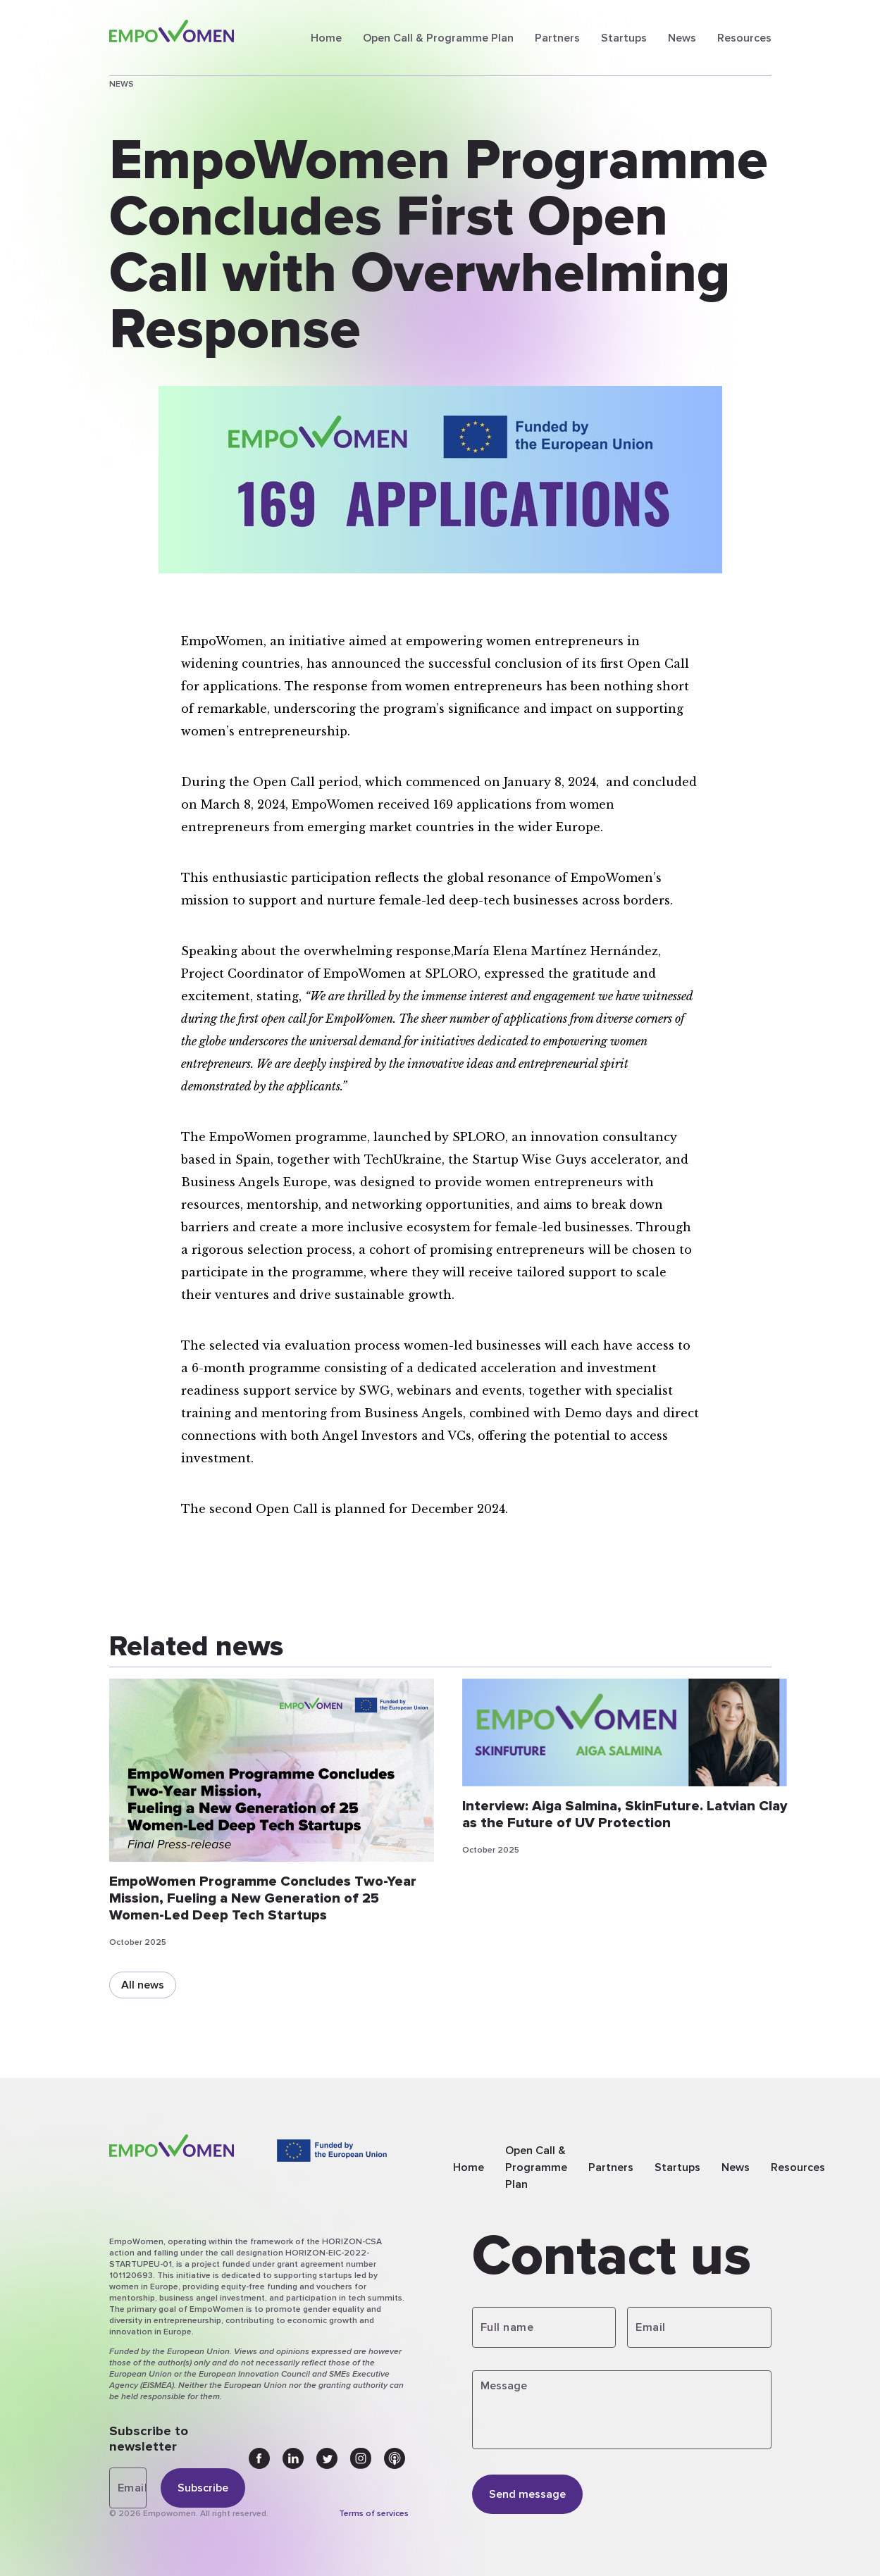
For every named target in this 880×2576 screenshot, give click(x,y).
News (682, 38)
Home (326, 38)
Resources (744, 38)
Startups (624, 38)
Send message (527, 2494)
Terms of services (374, 2513)
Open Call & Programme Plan (438, 38)
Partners (557, 38)
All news (142, 1985)
